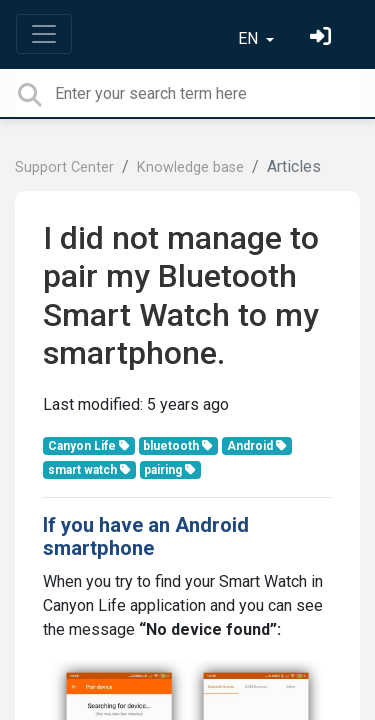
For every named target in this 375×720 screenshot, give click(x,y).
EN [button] (250, 38)
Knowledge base (190, 167)
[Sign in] (323, 38)
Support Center (64, 167)
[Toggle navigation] (44, 34)
